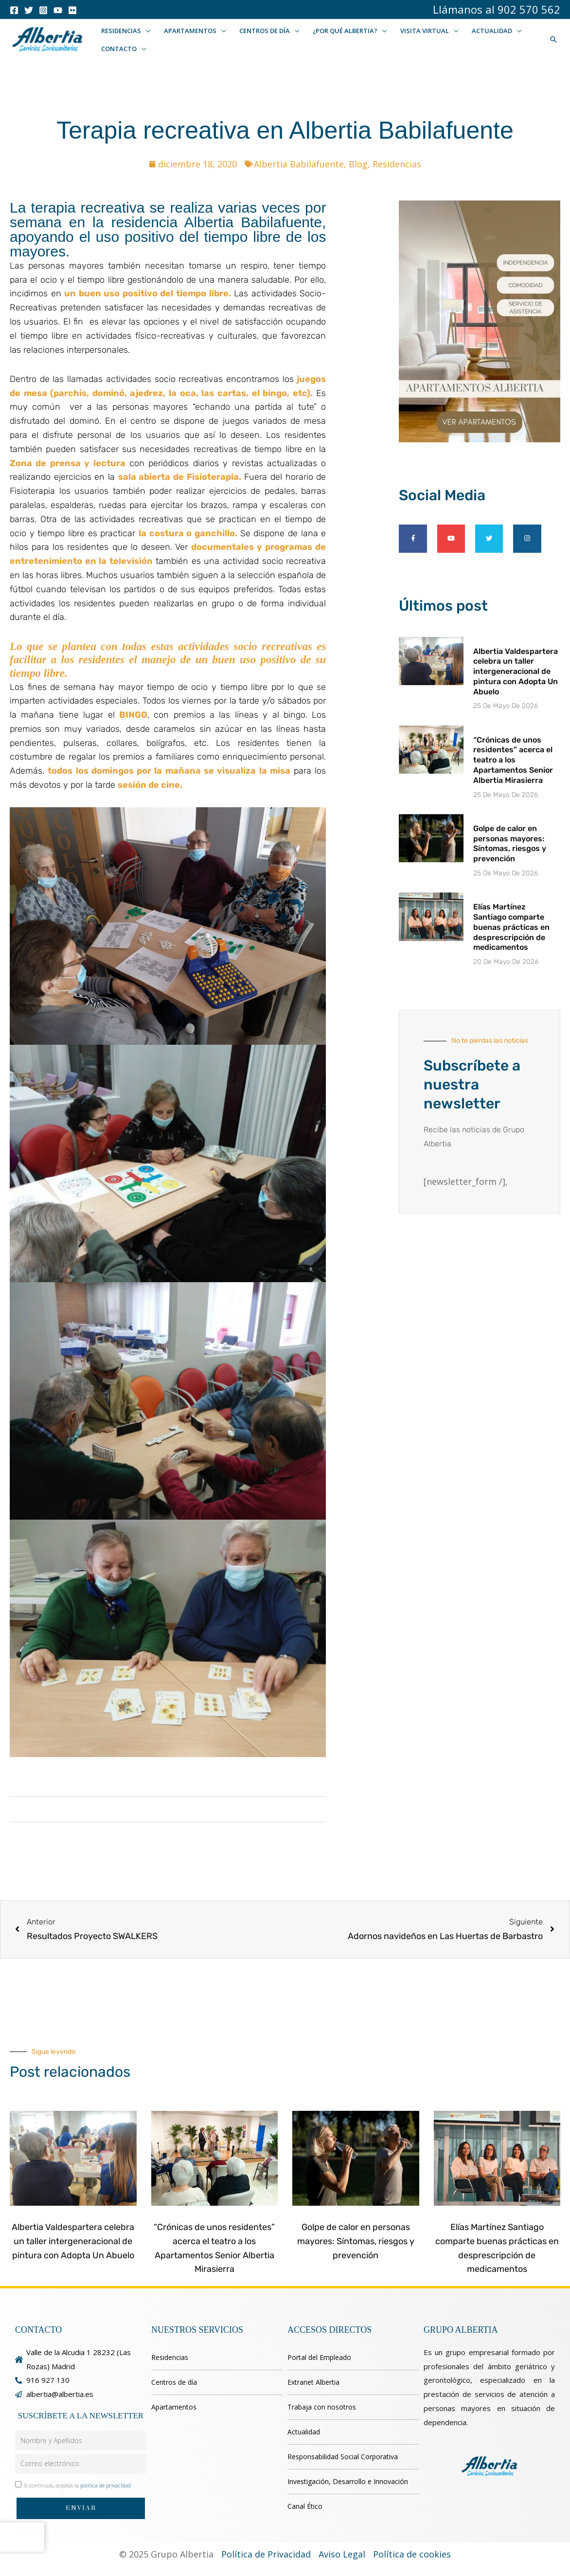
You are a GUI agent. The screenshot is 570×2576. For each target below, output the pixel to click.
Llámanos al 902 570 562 (496, 9)
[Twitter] (28, 10)
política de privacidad (105, 2485)
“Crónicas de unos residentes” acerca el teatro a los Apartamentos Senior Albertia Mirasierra (513, 760)
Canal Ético (304, 2506)
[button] (145, 30)
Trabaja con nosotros (321, 2407)
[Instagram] (43, 10)
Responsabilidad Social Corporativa (342, 2456)
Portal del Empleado (319, 2357)
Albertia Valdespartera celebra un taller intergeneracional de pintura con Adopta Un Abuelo (515, 671)
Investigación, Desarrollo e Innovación (347, 2481)
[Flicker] (72, 10)
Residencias (397, 164)
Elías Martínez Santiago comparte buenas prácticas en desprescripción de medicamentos (511, 927)
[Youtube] (57, 10)
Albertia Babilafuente (299, 164)
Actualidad (303, 2431)
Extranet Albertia (313, 2382)
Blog (358, 164)
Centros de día (174, 2382)
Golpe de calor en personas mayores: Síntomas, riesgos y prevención (509, 843)
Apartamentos (173, 2407)
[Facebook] (14, 10)
